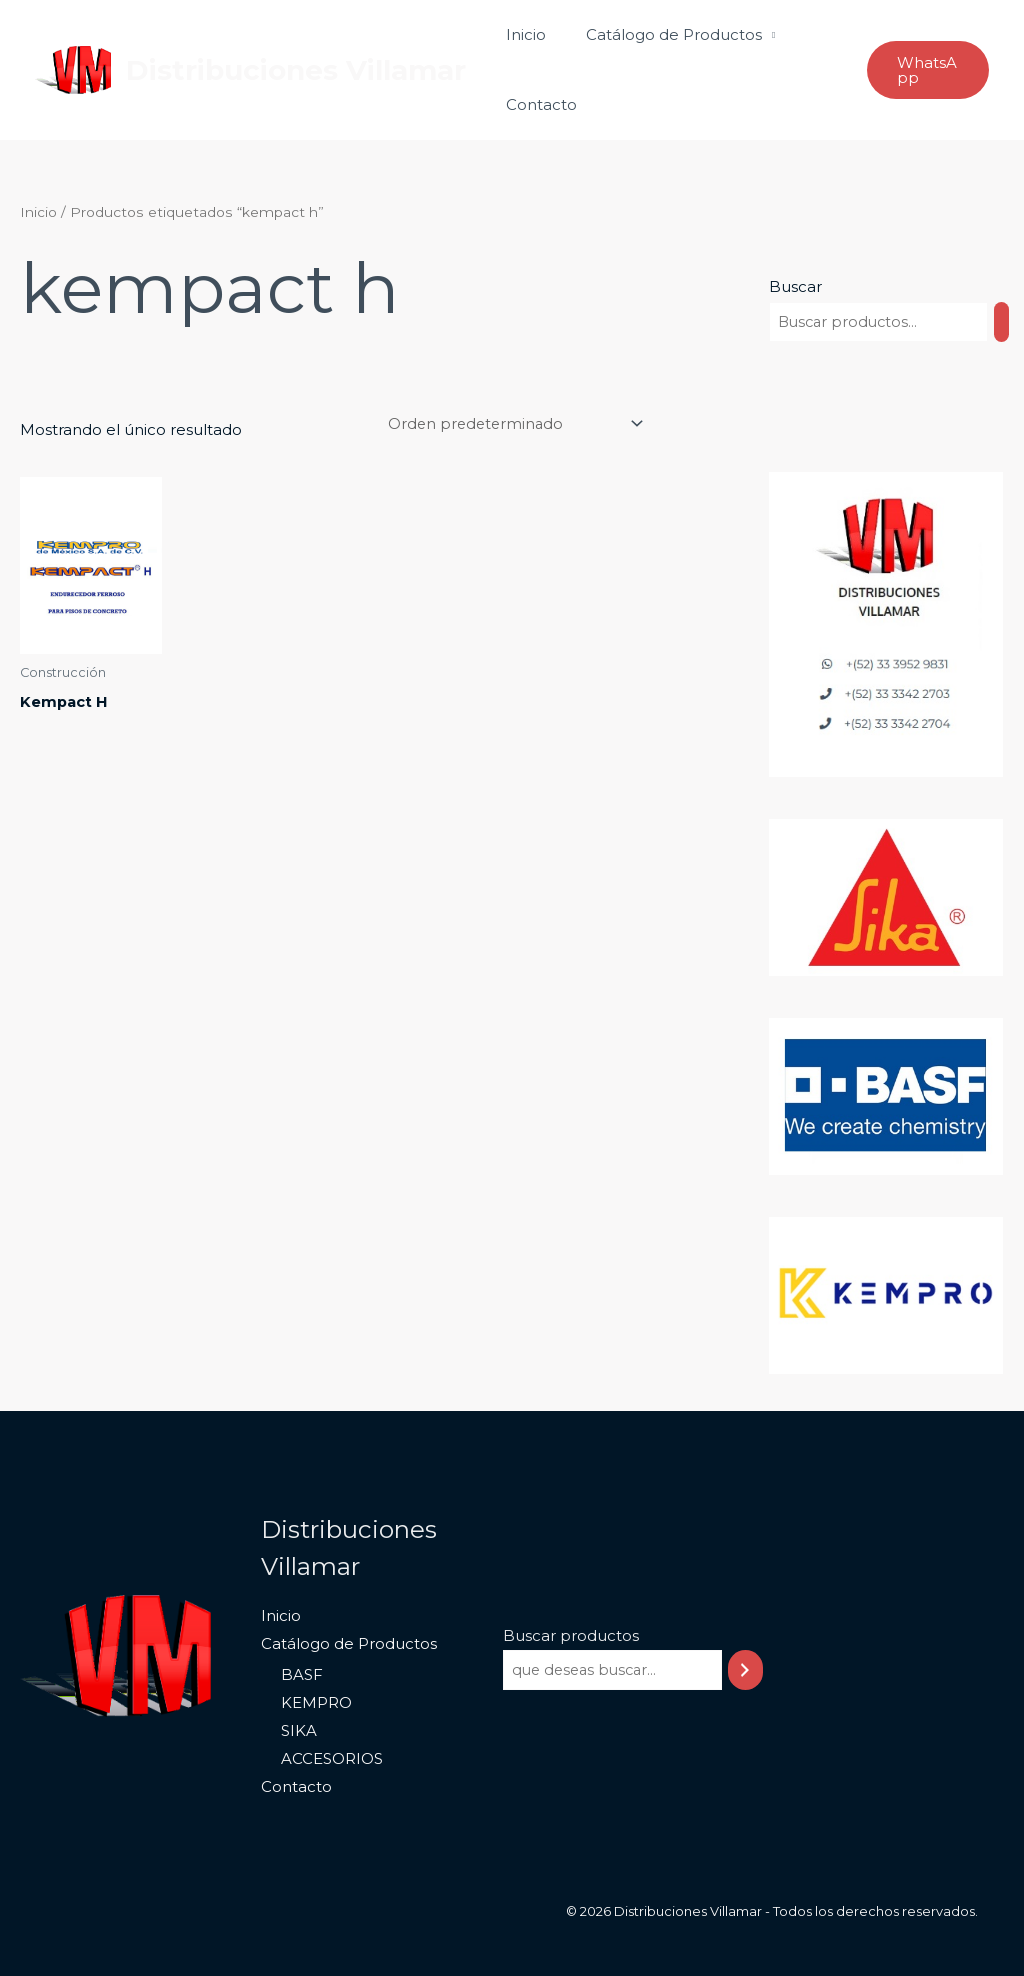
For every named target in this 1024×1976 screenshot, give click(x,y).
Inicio (521, 34)
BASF (300, 1675)
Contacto (536, 104)
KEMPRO (314, 1703)
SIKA (297, 1731)
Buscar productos (567, 1635)
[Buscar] (1007, 322)
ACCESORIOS (330, 1758)
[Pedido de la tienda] (507, 424)
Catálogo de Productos (659, 34)
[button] (924, 70)
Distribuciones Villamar (296, 70)
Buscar (795, 286)
